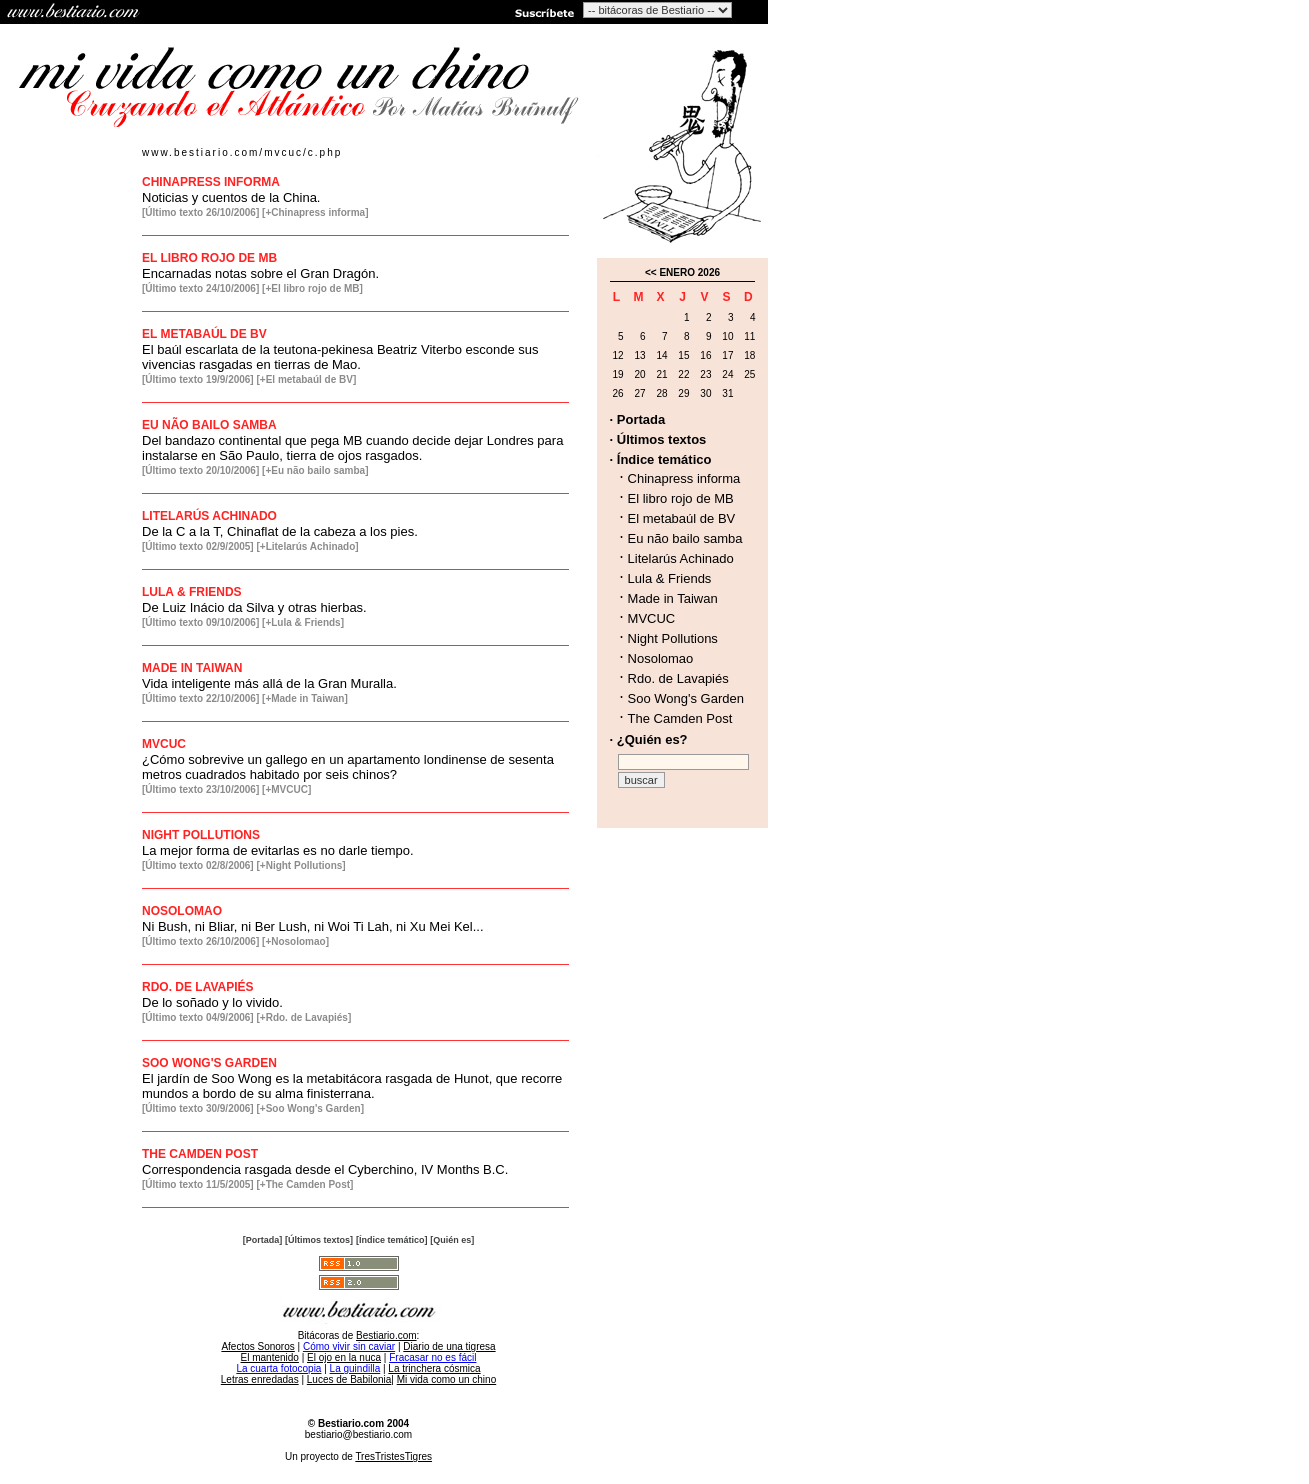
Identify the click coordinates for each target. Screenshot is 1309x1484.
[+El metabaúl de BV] (306, 379)
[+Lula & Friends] (303, 622)
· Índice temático (661, 459)
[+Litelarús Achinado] (307, 546)
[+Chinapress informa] (315, 212)
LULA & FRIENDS (192, 592)
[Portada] (263, 1240)
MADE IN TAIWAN (192, 668)
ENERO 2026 (689, 272)
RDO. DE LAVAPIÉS (198, 987)
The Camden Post (680, 718)
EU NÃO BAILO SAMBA (209, 425)
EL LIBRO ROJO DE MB (209, 258)
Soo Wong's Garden (686, 698)
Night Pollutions (673, 638)
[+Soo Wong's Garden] (309, 1108)
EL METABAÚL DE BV (204, 334)
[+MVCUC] (286, 789)
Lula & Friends (670, 578)
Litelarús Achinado (681, 558)
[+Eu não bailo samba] (315, 470)
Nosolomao (661, 658)
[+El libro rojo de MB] (312, 288)
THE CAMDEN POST (200, 1154)
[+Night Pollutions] (300, 865)
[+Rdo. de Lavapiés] (303, 1017)
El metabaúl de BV (682, 518)
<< (651, 272)
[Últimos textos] (319, 1240)
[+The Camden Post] (304, 1184)
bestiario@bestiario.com (358, 1434)
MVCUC (164, 744)
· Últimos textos (658, 439)
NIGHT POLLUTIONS (201, 835)
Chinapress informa (684, 478)
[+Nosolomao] (295, 941)
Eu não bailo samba (685, 538)
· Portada (638, 419)
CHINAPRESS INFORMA (211, 182)
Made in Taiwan (673, 598)
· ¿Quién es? (649, 739)
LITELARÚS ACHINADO (209, 516)
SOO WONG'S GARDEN (209, 1063)
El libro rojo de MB (681, 498)
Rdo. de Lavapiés (678, 678)
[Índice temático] (392, 1240)
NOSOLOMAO (182, 911)
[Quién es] (452, 1240)
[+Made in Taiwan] (305, 698)
